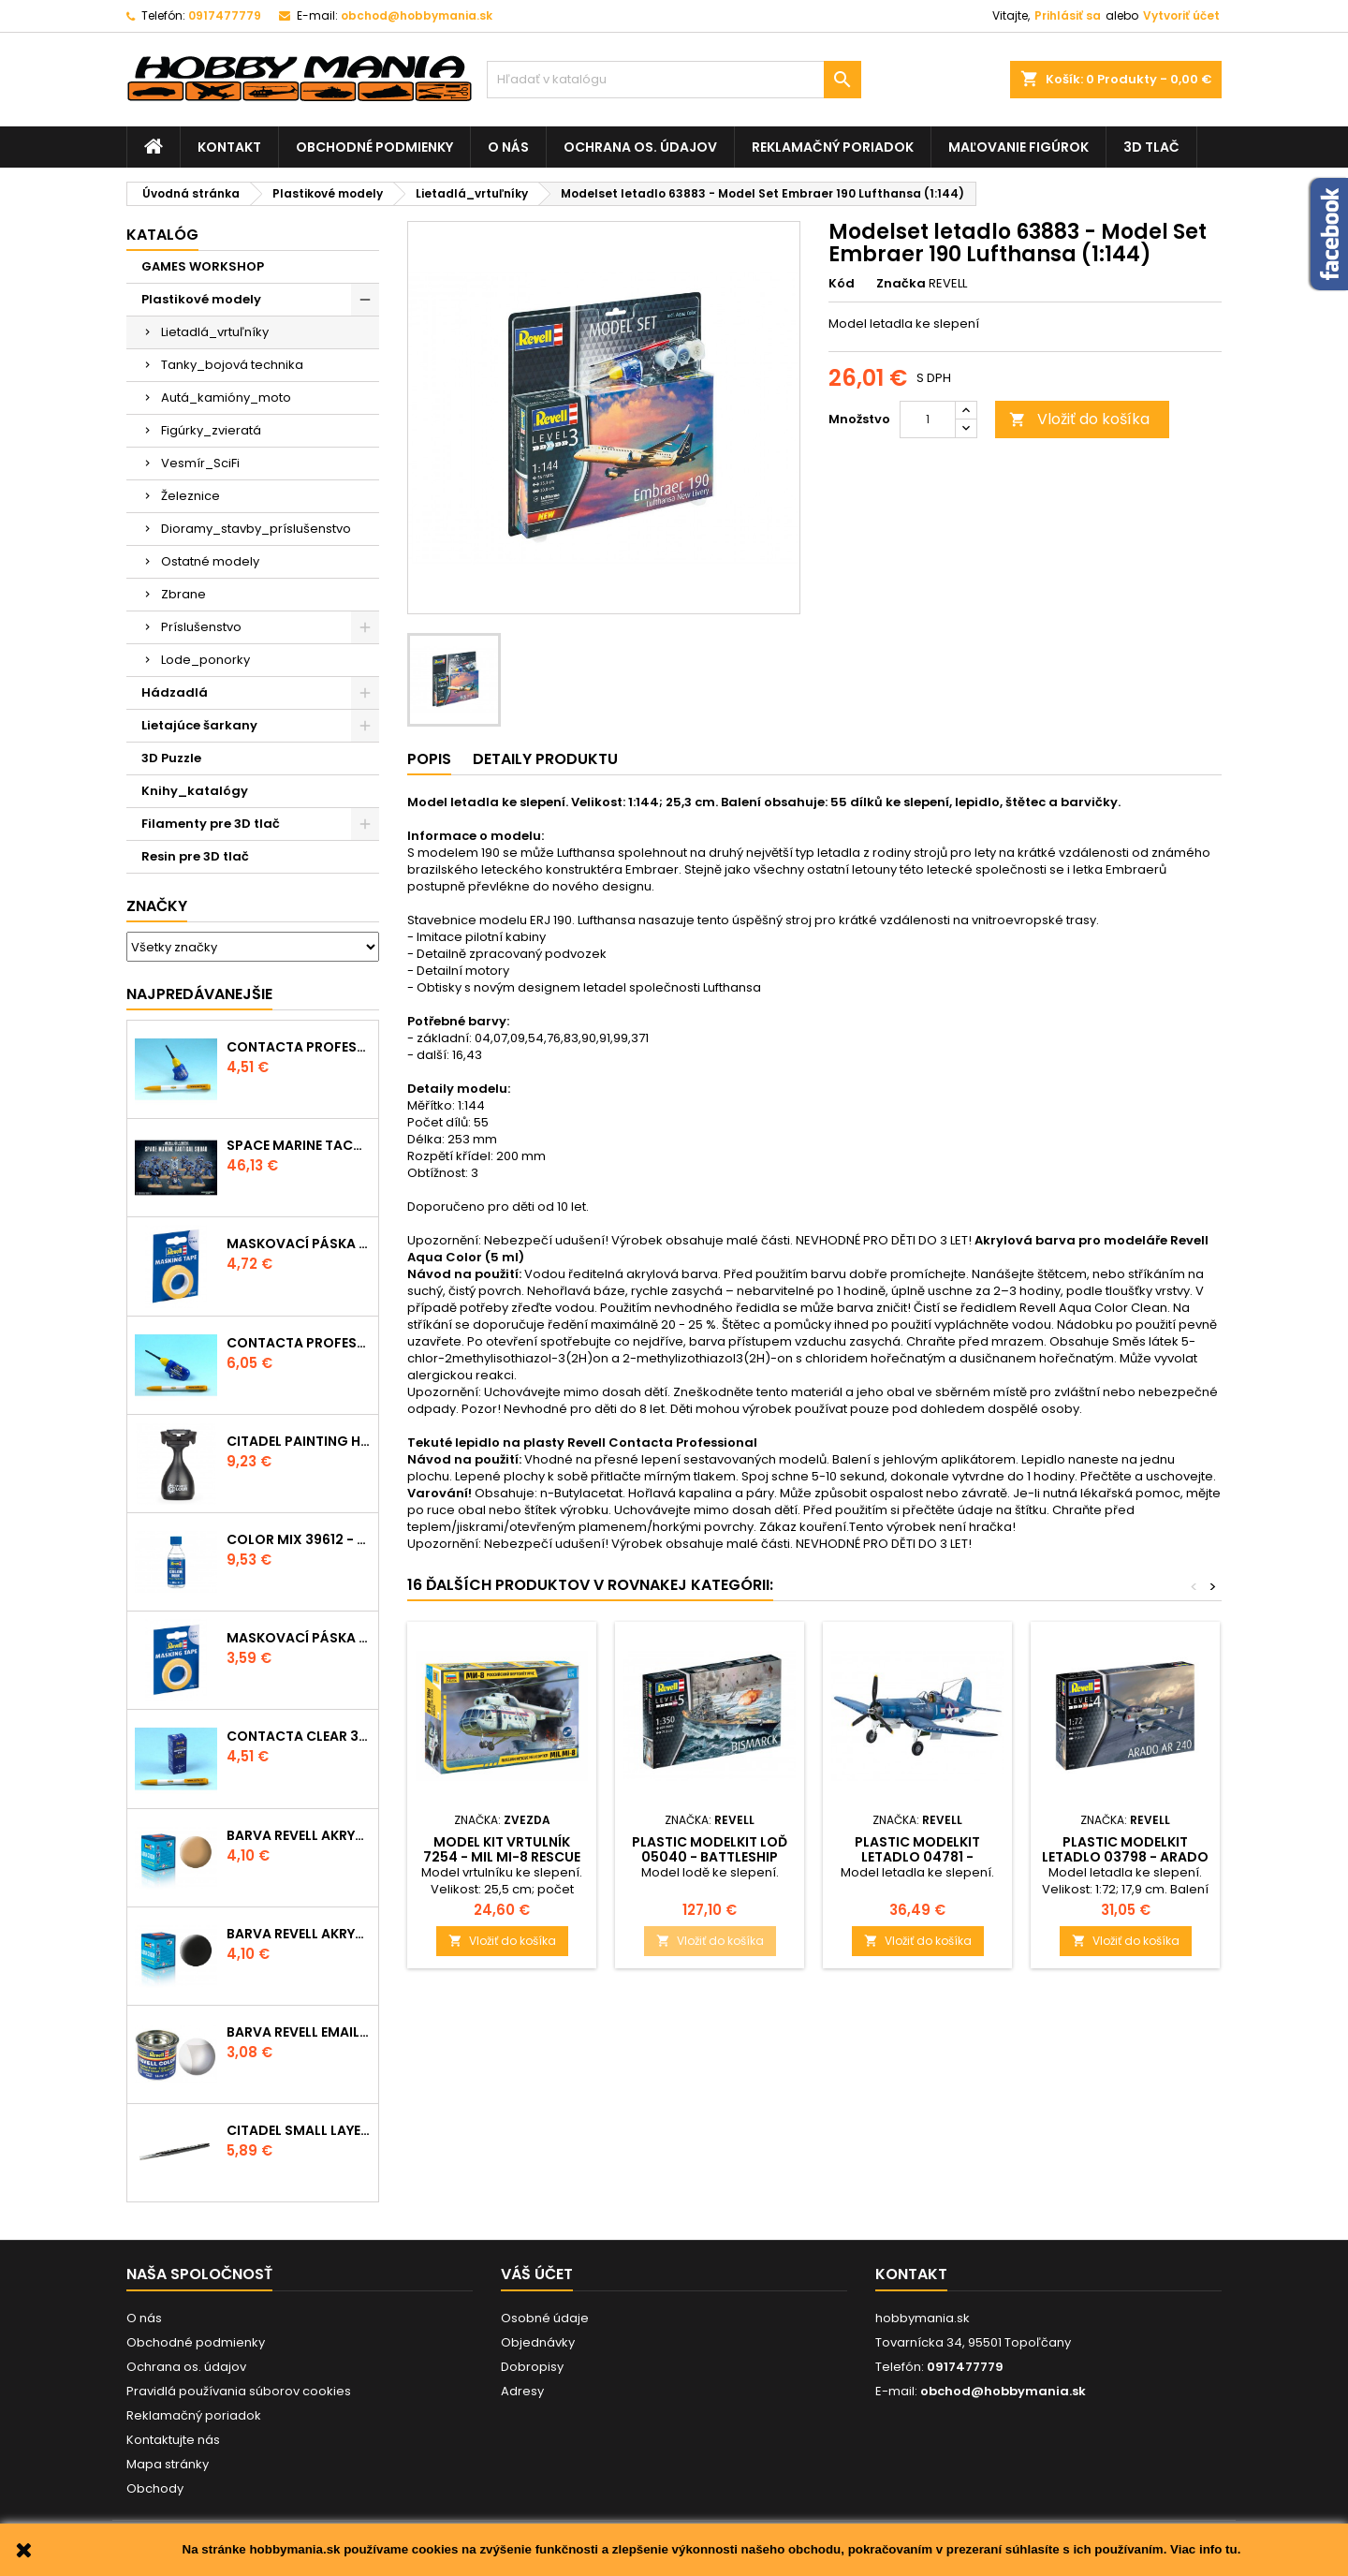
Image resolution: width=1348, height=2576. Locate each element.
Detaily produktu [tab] (545, 759)
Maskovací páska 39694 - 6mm (299, 1637)
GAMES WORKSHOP (202, 266)
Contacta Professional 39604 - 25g (299, 1342)
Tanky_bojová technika (232, 365)
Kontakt (229, 147)
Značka (901, 283)
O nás (508, 147)
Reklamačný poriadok (833, 147)
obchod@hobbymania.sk (416, 15)
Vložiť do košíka (1079, 419)
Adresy (522, 2391)
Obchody (154, 2488)
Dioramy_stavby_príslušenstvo (256, 528)
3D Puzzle (171, 758)
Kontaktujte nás (173, 2440)
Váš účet (537, 2274)
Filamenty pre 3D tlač (210, 823)
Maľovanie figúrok (1018, 147)
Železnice (190, 496)
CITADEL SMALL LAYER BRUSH (299, 2130)
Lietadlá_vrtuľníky (215, 332)
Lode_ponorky (205, 660)
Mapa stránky (167, 2464)
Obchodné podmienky (374, 147)
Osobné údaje (545, 2318)
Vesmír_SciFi (200, 463)
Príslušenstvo (201, 627)
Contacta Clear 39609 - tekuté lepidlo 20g (299, 1736)
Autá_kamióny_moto (226, 397)
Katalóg (162, 234)
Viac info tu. (1205, 2549)
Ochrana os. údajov (640, 147)
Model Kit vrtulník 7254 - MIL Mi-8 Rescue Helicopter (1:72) (501, 1857)
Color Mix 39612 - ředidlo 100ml (299, 1539)
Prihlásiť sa (1067, 15)
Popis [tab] (429, 759)
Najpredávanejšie (199, 994)
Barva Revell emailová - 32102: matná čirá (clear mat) (299, 2031)
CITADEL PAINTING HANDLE (299, 1441)
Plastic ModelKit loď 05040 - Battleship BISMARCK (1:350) (709, 1857)
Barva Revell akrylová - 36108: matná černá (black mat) (299, 1933)
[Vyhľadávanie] (674, 79)
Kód (841, 283)
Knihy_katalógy (194, 791)
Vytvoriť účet (1181, 15)
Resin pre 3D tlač (195, 856)
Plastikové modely (201, 299)
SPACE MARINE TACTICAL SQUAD (299, 1145)
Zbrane (183, 594)
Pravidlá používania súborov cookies (238, 2391)
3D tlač (1151, 147)
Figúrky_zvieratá (211, 430)
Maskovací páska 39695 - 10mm (299, 1243)
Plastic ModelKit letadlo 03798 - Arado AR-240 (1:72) (1125, 1857)
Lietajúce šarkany (199, 725)
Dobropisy (532, 2367)
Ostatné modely (210, 561)
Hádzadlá (174, 692)
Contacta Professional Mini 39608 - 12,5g (299, 1046)
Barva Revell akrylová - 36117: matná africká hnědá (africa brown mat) (299, 1835)
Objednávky (538, 2342)
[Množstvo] (928, 419)
